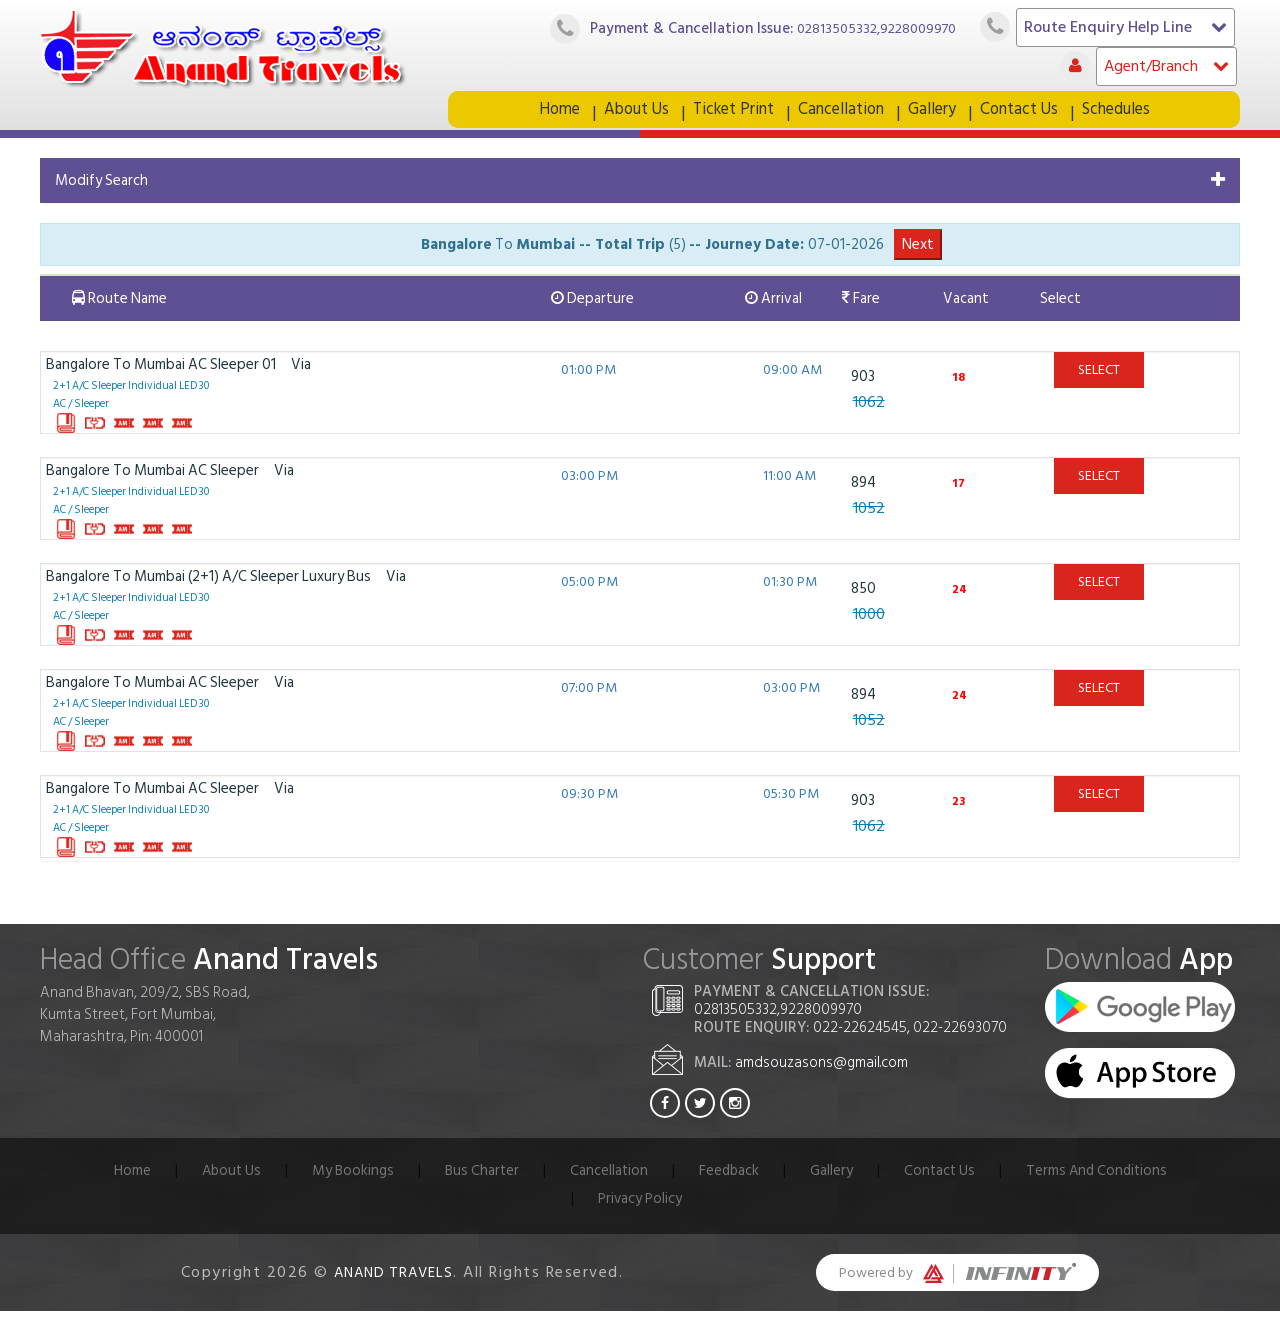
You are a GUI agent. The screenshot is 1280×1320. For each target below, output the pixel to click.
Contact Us (1025, 114)
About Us (630, 114)
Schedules (1125, 114)
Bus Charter (479, 1179)
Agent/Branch (1166, 66)
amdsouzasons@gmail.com (821, 1071)
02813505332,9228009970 (871, 28)
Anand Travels (394, 1281)
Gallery (936, 114)
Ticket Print (731, 114)
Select (1099, 378)
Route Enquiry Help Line (1125, 27)
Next (918, 253)
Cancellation (843, 114)
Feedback (729, 1179)
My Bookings (348, 1179)
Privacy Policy (640, 1207)
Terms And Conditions (1101, 1179)
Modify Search (101, 189)
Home (550, 114)
